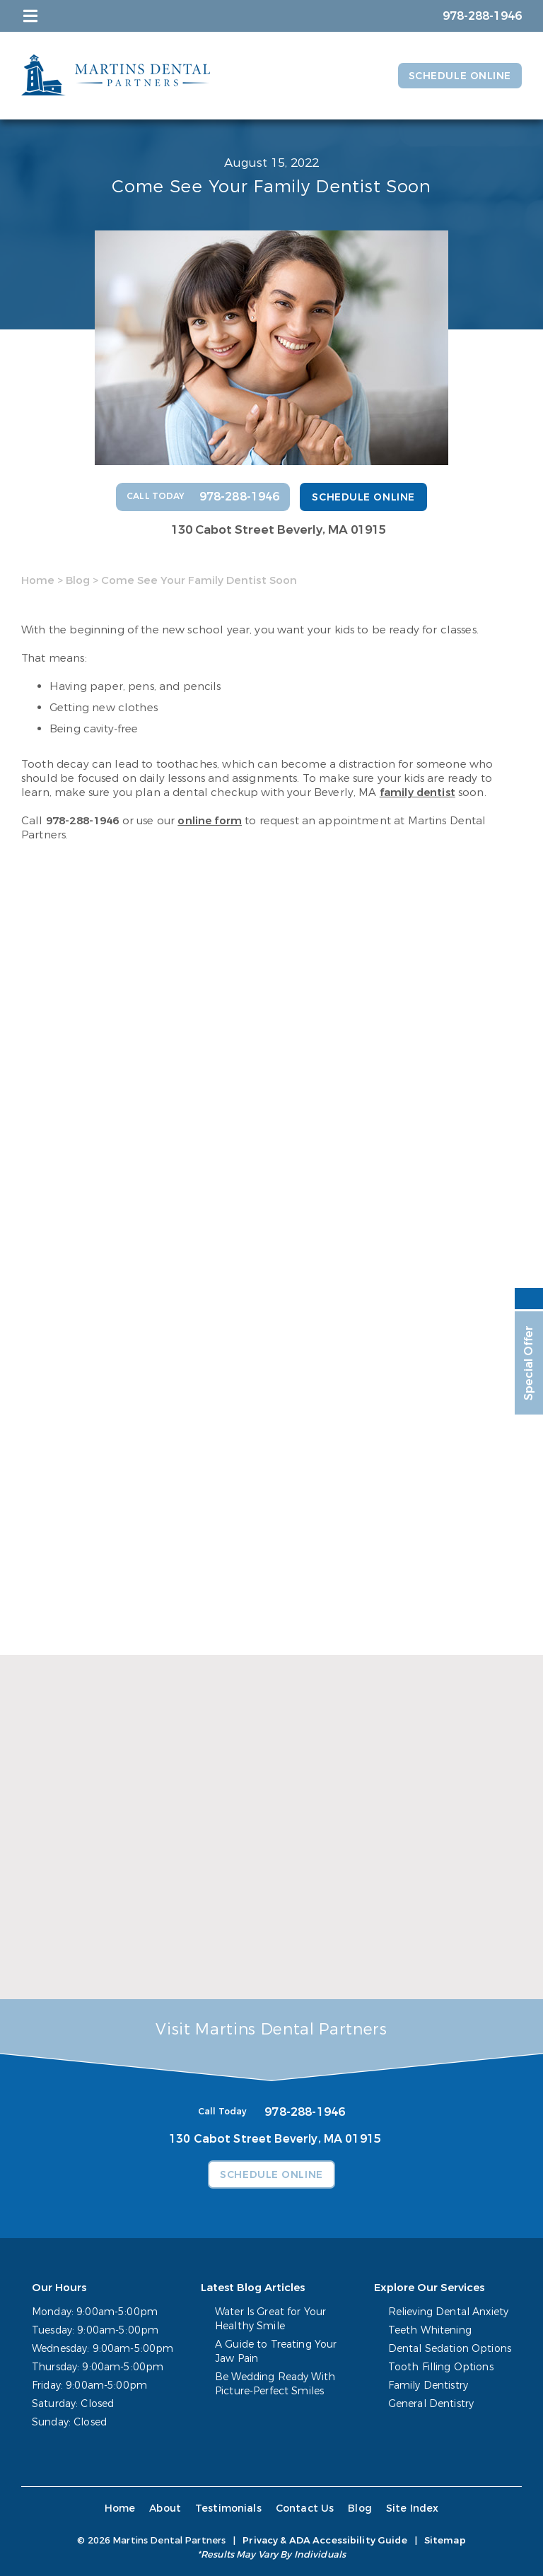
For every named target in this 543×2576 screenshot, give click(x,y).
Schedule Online (460, 76)
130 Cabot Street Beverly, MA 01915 (278, 530)
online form (209, 821)
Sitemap (445, 2540)
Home (37, 580)
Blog (78, 580)
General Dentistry (431, 2404)
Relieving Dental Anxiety (448, 2312)
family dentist (417, 792)
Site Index (412, 2508)
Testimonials (228, 2508)
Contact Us (305, 2508)
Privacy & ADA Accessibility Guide (325, 2540)
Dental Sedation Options (449, 2348)
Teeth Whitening (430, 2330)
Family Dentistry (428, 2385)
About (165, 2508)
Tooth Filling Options (441, 2367)
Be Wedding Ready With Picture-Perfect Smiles (275, 2384)
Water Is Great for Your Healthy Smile (270, 2319)
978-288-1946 (82, 821)
